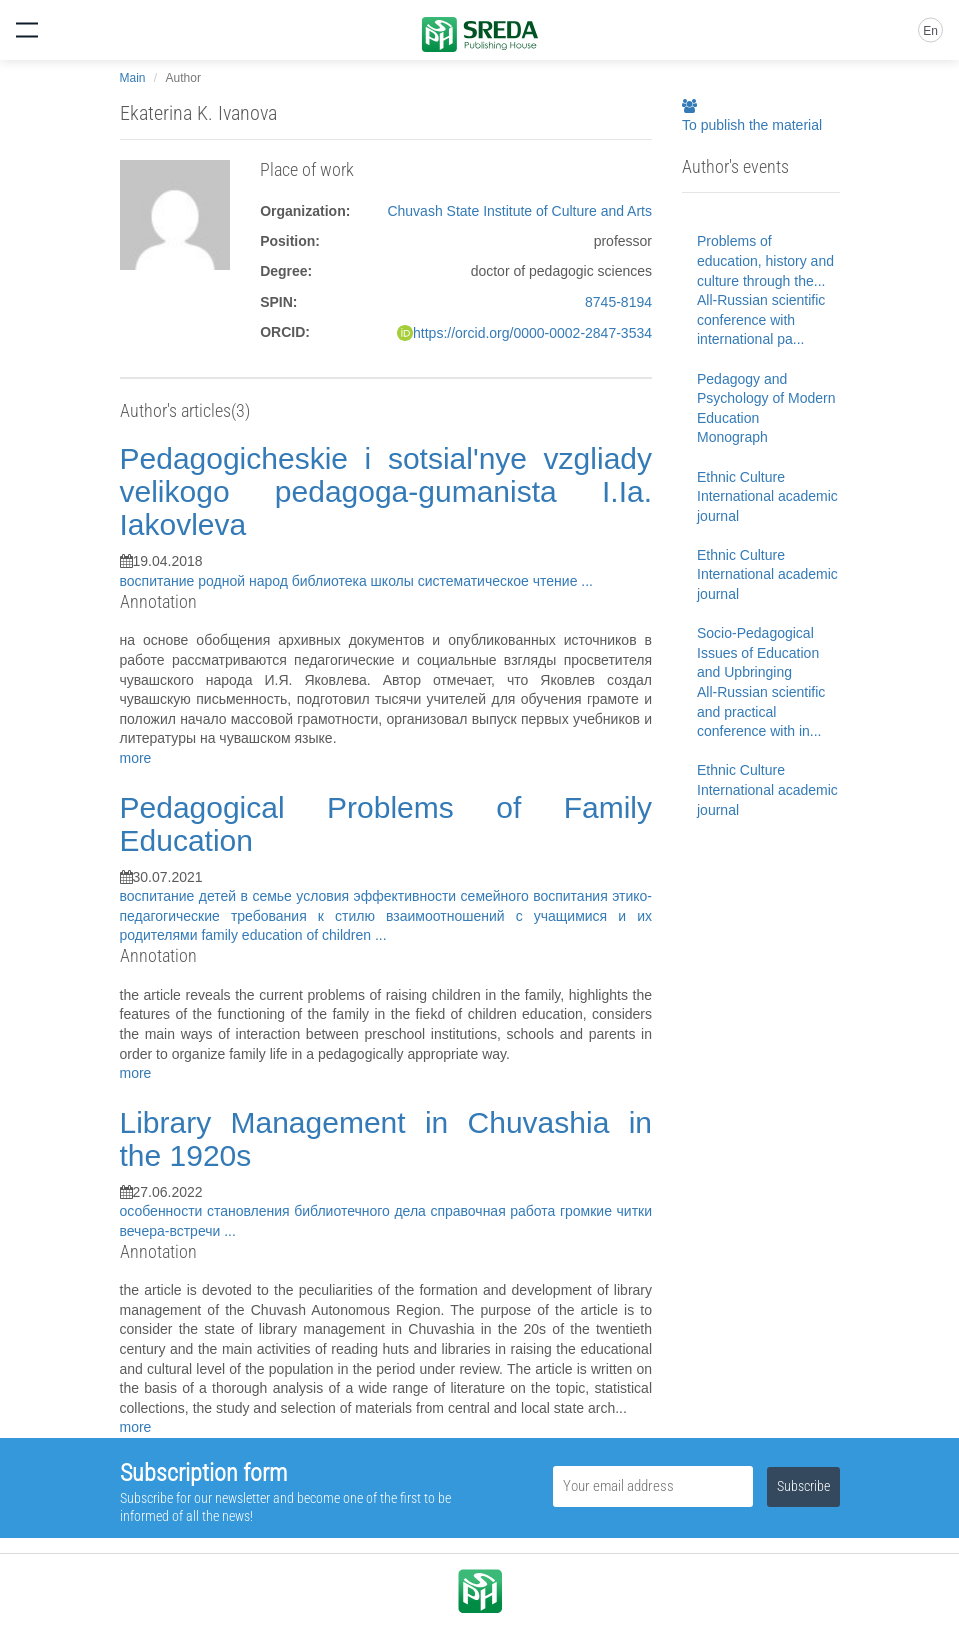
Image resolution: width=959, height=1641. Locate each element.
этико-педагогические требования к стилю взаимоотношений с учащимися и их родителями (386, 915)
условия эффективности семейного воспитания (454, 896)
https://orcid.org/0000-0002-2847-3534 (532, 333)
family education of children (288, 935)
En (930, 31)
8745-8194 (618, 302)
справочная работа (495, 1211)
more (136, 758)
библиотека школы (355, 581)
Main (133, 78)
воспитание (159, 581)
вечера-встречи (172, 1231)
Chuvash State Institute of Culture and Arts (519, 211)
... (587, 581)
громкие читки (606, 1211)
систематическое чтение (500, 581)
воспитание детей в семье (208, 896)
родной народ (245, 581)
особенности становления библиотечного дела (275, 1211)
